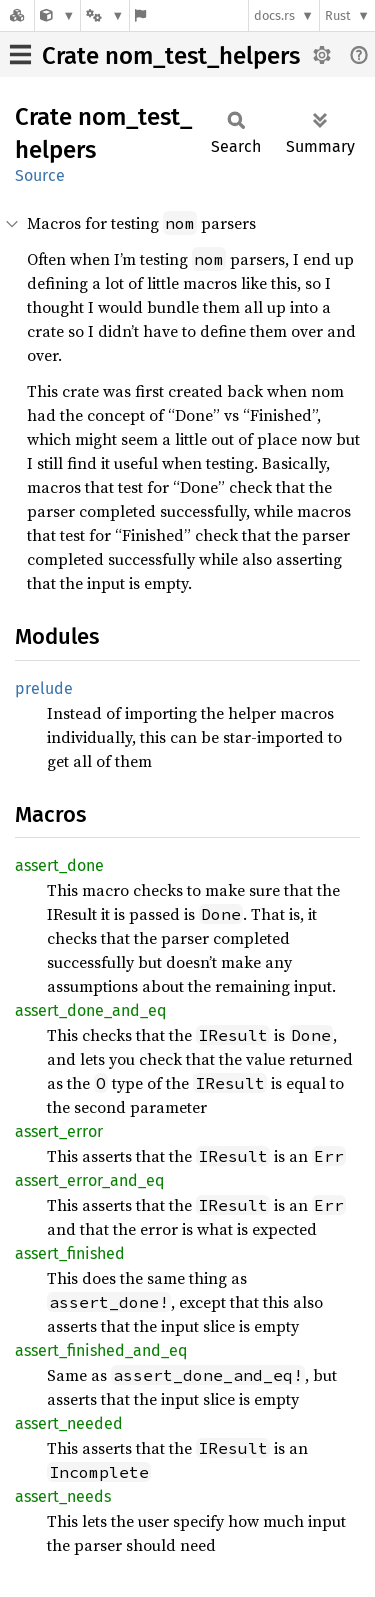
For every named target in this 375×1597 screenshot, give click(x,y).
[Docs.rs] (17, 15)
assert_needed (69, 1423)
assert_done (59, 865)
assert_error (59, 1131)
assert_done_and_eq (90, 1010)
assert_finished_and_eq (101, 1350)
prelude (44, 688)
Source (40, 175)
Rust (338, 15)
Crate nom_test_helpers (171, 56)
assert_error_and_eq (89, 1180)
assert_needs (63, 1496)
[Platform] (105, 15)
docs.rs (274, 15)
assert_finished (70, 1253)
